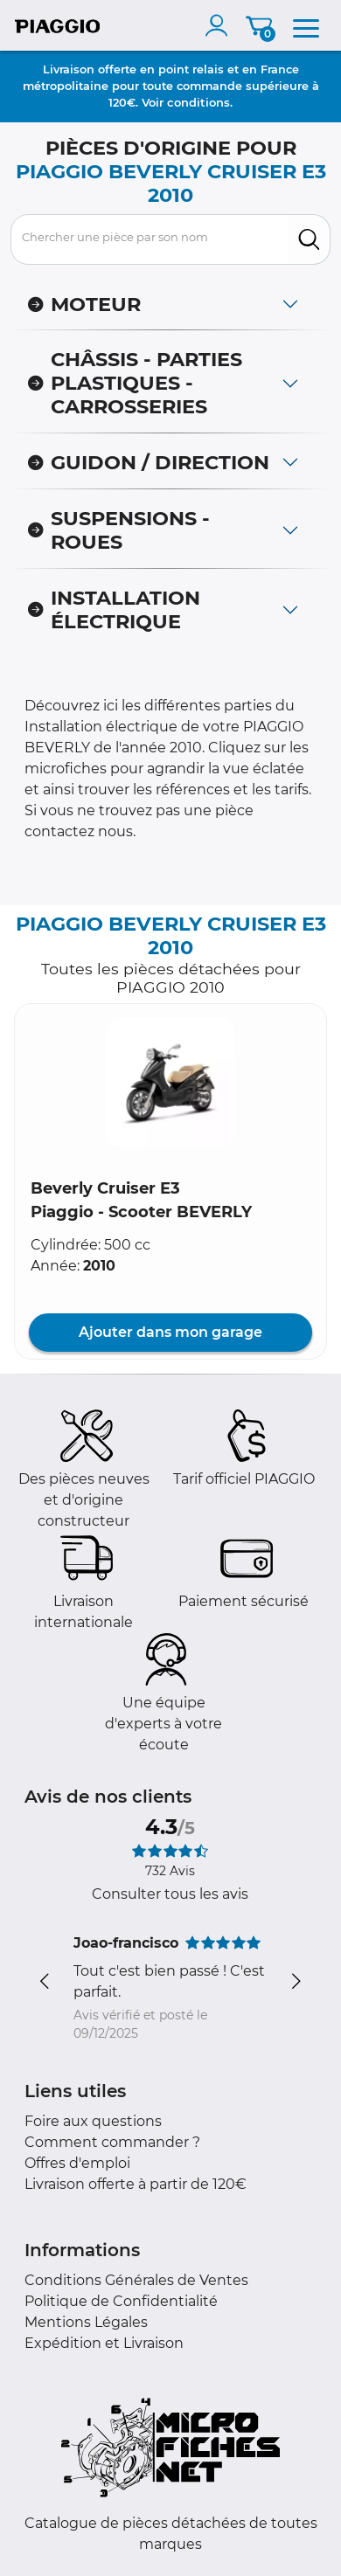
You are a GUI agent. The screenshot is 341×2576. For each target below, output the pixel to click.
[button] (170, 1082)
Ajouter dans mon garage (170, 1332)
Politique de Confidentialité (121, 2301)
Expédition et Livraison (104, 2343)
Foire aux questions (93, 2121)
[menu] (306, 25)
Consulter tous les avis (170, 1894)
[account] (220, 25)
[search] (309, 239)
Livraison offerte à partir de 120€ (135, 2184)
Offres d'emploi (77, 2163)
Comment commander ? (112, 2142)
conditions (198, 102)
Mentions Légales (86, 2322)
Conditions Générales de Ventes (136, 2280)
